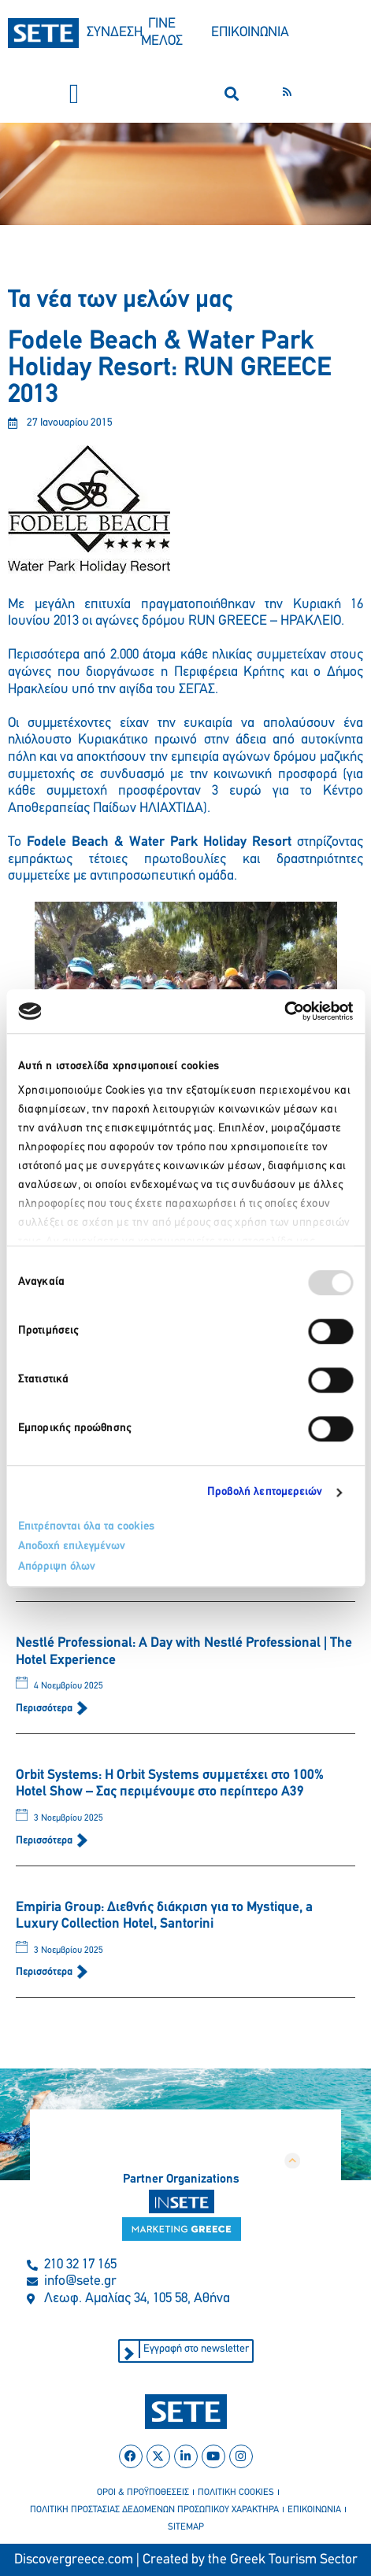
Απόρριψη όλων (56, 1567)
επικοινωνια (314, 2510)
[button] (74, 94)
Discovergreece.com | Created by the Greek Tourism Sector (186, 2559)
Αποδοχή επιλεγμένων (71, 1546)
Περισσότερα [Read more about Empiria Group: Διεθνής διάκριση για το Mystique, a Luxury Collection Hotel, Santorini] (45, 1972)
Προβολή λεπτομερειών (265, 1492)
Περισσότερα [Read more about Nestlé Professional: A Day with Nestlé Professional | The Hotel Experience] (45, 1708)
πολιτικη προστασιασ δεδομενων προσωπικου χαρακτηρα (154, 2510)
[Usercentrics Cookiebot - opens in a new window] (284, 1011)
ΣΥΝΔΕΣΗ (115, 32)
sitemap (186, 2527)
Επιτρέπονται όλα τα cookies (86, 1527)
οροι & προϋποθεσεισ (143, 2492)
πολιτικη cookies (236, 2492)
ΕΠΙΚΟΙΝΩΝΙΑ (250, 32)
